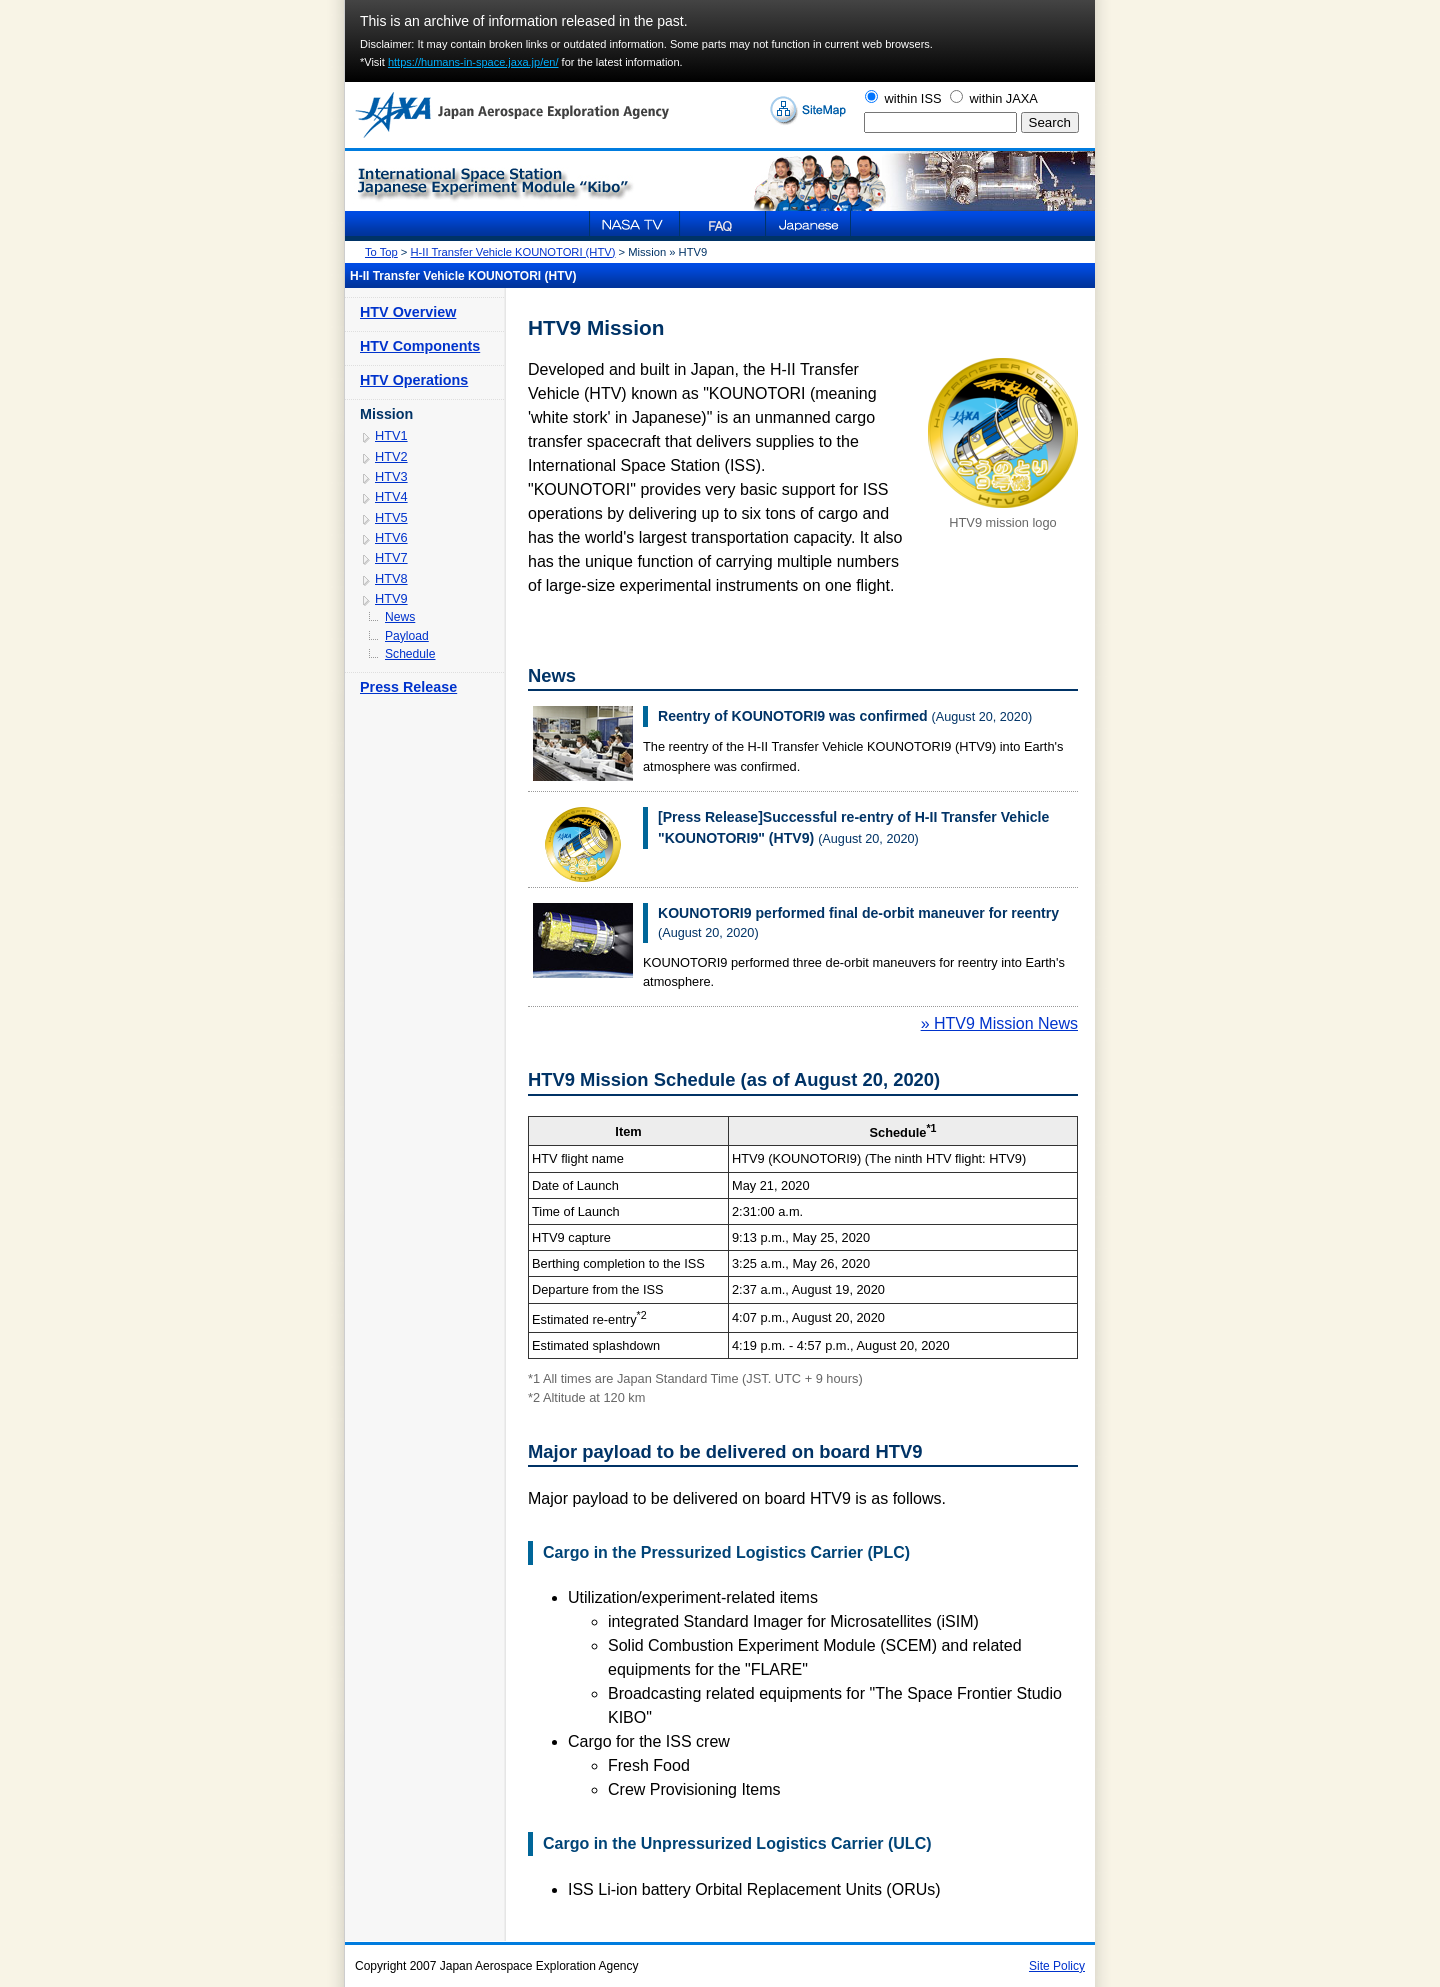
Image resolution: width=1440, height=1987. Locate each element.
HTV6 (391, 537)
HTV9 (391, 598)
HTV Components (420, 346)
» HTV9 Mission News (999, 1023)
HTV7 (391, 557)
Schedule (410, 654)
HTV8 (391, 578)
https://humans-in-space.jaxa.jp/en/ (473, 62)
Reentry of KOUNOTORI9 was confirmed (793, 716)
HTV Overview (408, 312)
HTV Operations (414, 380)
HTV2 (391, 456)
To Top (381, 252)
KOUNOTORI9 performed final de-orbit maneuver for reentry (858, 913)
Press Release (408, 687)
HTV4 (391, 496)
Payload (407, 636)
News (400, 617)
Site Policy (1057, 1966)
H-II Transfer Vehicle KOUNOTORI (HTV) (513, 252)
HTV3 (391, 476)
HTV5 (391, 517)
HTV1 (391, 435)
